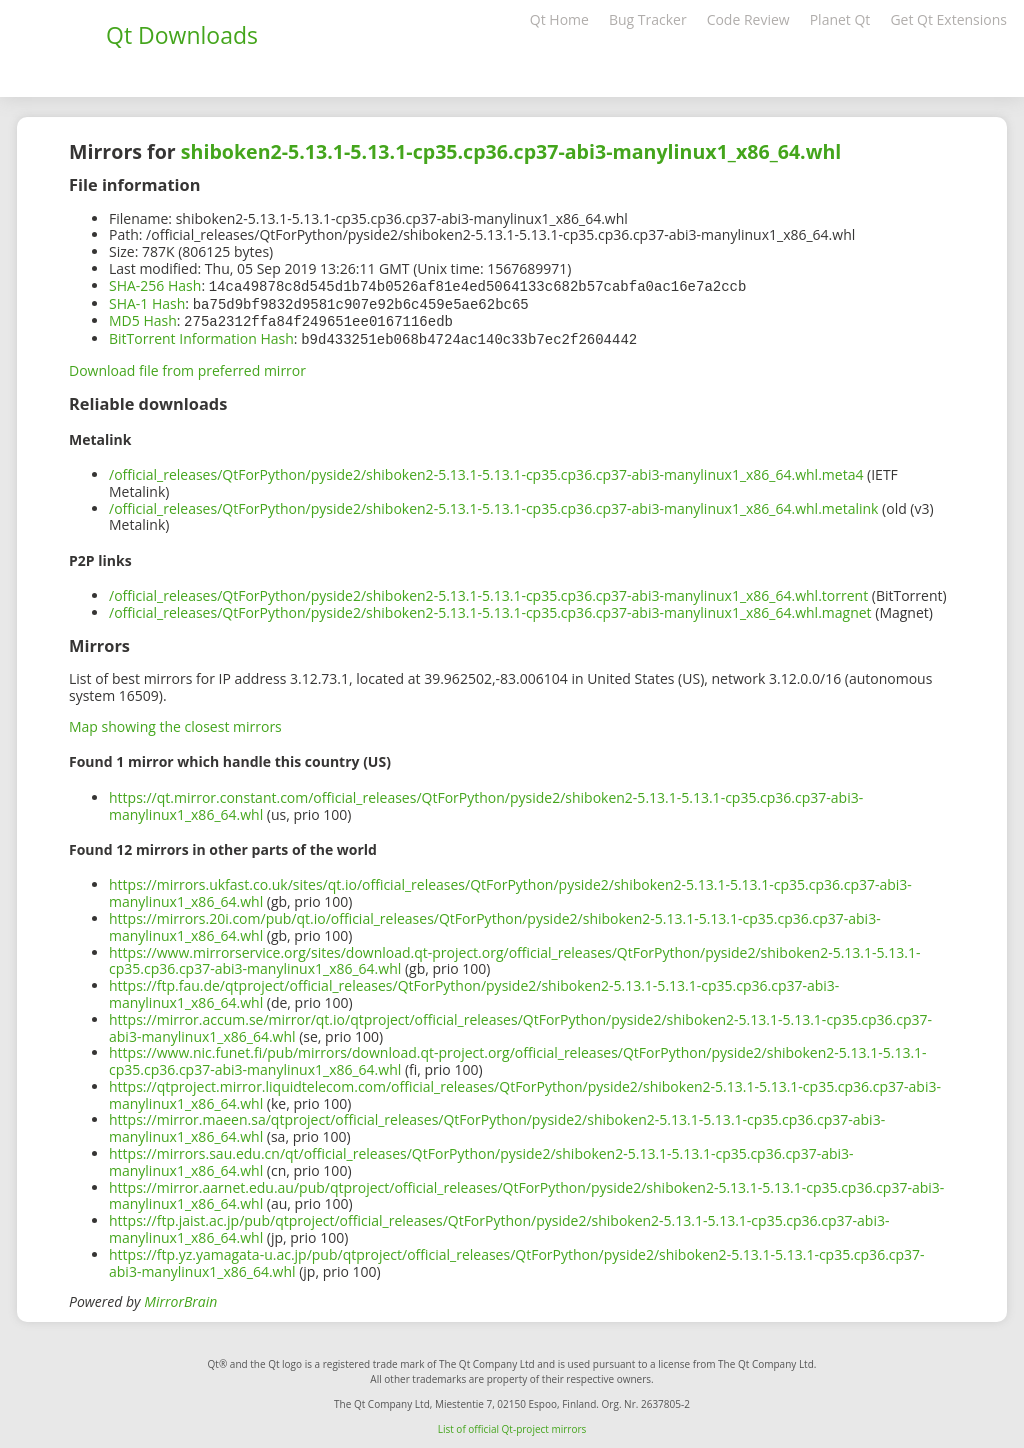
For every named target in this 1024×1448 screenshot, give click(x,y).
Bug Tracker (648, 19)
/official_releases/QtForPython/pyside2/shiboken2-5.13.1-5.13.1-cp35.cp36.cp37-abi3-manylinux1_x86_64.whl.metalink (493, 504)
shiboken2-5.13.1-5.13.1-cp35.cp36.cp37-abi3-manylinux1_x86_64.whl (511, 151)
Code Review (748, 19)
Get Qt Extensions (948, 19)
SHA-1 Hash (147, 302)
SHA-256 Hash (155, 285)
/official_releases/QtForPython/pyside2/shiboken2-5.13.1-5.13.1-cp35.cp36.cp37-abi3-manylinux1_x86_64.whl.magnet (490, 608)
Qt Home (559, 19)
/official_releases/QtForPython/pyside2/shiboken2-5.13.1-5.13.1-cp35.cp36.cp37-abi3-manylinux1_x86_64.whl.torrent (488, 591)
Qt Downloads (182, 35)
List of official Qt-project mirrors (512, 1425)
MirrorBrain (180, 1297)
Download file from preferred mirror (187, 366)
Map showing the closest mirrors (175, 722)
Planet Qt (840, 19)
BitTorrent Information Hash (201, 335)
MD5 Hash (143, 318)
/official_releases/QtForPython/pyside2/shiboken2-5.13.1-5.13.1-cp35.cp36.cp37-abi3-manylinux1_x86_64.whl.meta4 (486, 470)
